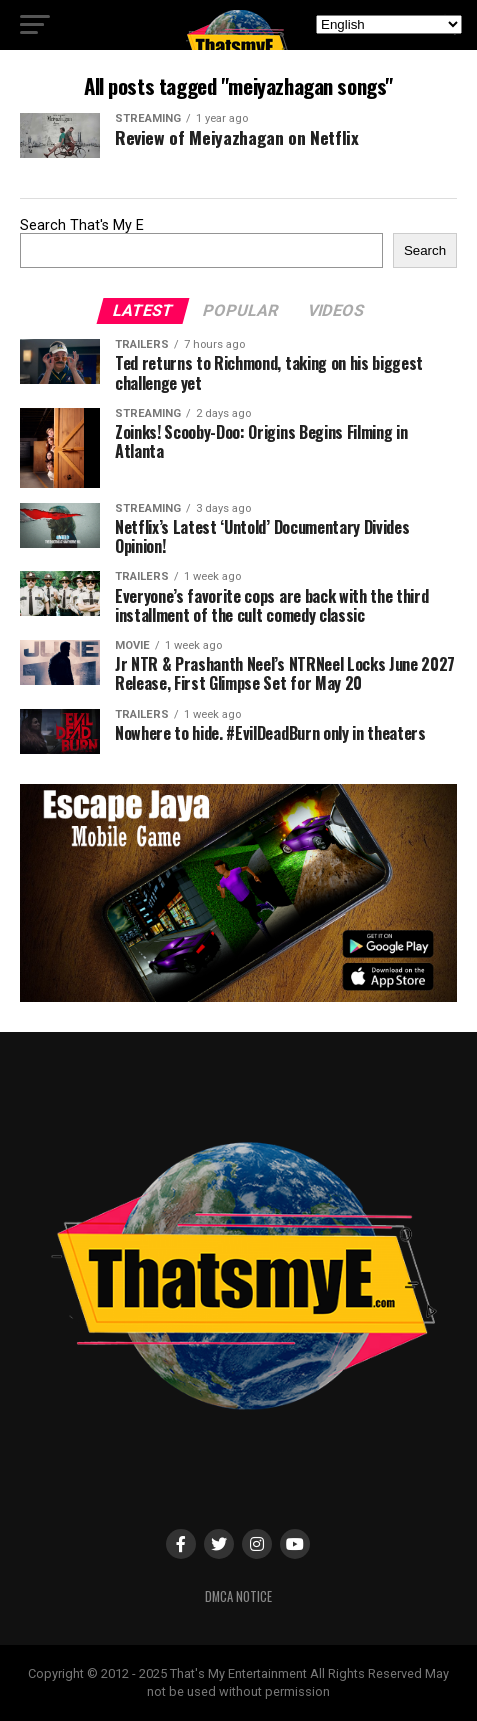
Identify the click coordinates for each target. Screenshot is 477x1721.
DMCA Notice (238, 1596)
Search (425, 250)
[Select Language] (389, 24)
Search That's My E (82, 225)
